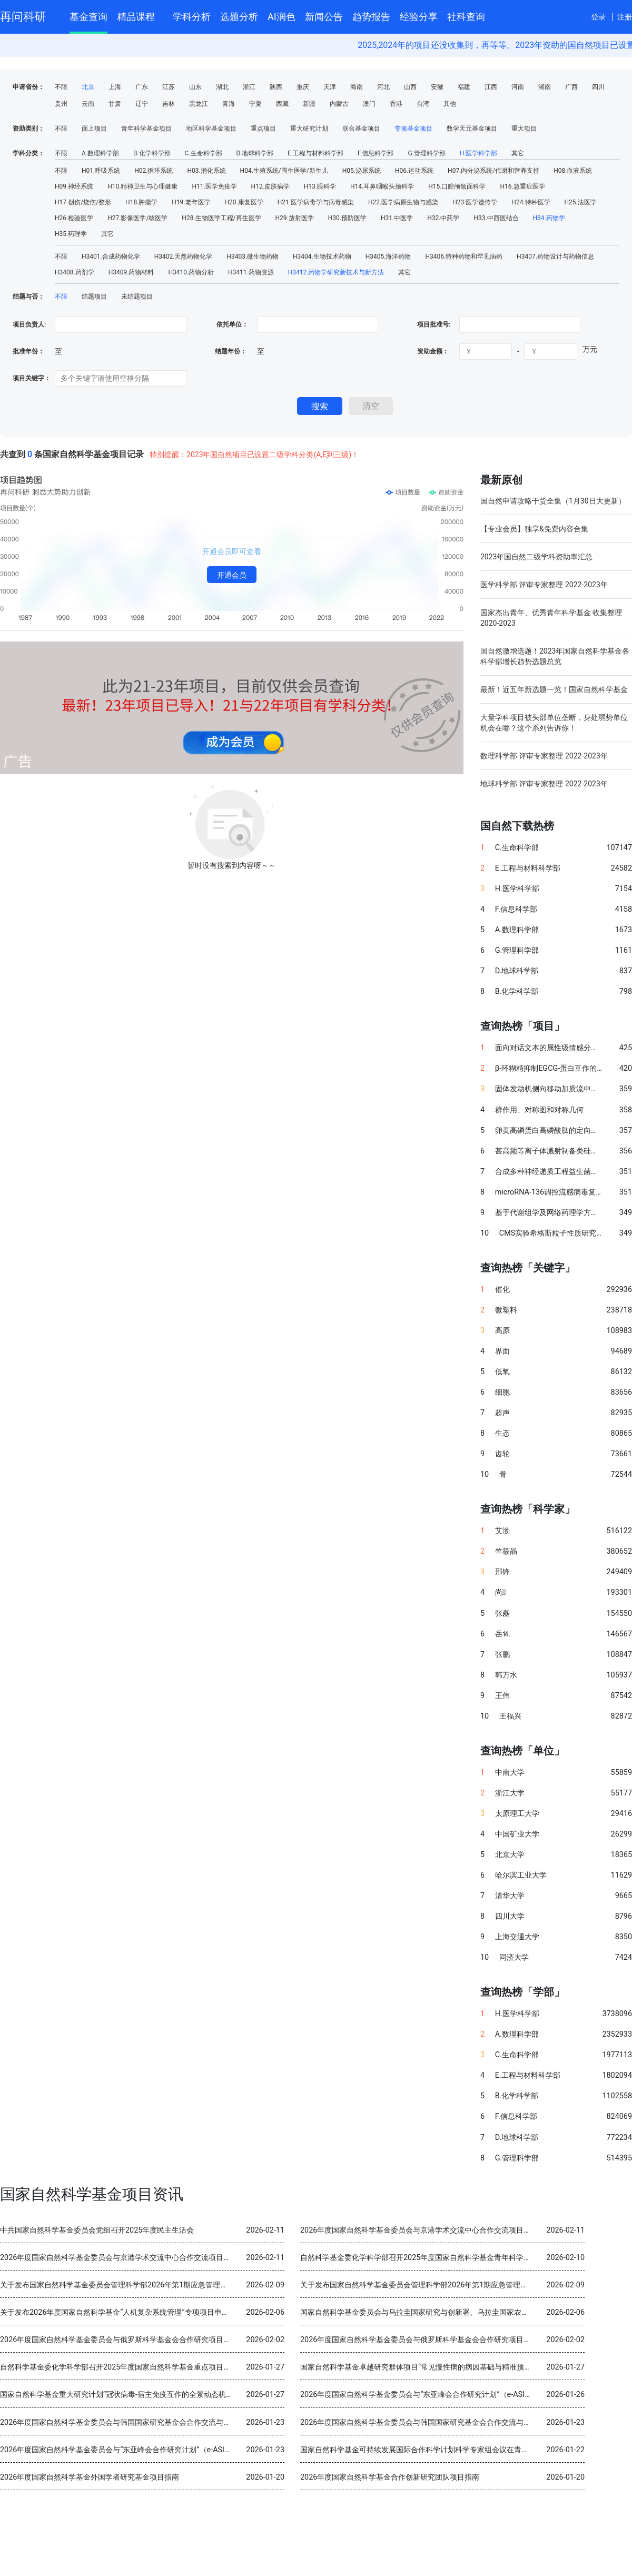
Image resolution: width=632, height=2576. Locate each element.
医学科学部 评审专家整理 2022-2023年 (544, 584)
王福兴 (510, 1716)
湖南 (544, 87)
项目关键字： (32, 378)
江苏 (168, 87)
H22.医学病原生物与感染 (403, 202)
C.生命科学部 (203, 153)
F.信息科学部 (375, 153)
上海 (114, 87)
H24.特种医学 (530, 202)
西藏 (282, 103)
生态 (502, 1433)
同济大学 (514, 1957)
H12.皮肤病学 (270, 186)
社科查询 (466, 16)
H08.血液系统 (573, 170)
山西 (410, 87)
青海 (228, 103)
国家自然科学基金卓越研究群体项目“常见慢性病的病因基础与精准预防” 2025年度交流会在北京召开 (463, 2367)
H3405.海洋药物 (388, 256)
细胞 (502, 1392)
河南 (517, 87)
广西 (571, 87)
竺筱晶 (506, 1551)
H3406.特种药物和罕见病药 (463, 256)
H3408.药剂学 (74, 272)
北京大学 (510, 1854)
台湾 (423, 103)
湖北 (222, 87)
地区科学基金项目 (211, 128)
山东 (195, 87)
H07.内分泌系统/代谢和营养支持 (493, 170)
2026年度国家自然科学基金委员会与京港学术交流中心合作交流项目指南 (419, 2230)
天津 (329, 87)
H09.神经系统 (74, 186)
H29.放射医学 (294, 218)
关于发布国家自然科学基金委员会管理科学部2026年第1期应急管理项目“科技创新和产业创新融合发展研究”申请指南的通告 (201, 2285)
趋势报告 (371, 16)
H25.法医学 (581, 202)
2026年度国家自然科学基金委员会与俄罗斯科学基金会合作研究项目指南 (119, 2339)
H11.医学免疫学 (214, 186)
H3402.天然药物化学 (183, 256)
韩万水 (506, 1675)
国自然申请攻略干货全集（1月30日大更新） (553, 501)
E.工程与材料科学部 (315, 153)
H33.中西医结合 (495, 218)
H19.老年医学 (191, 202)
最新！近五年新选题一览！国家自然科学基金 (554, 689)
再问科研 (23, 16)
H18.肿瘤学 (141, 202)
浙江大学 (510, 1793)
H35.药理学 (71, 234)
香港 (396, 103)
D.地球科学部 (254, 153)
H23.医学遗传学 (474, 202)
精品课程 (140, 15)
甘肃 (114, 103)
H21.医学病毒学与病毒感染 (316, 202)
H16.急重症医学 (522, 186)
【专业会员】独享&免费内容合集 (534, 529)
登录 (598, 17)
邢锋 (502, 1571)
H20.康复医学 (244, 202)
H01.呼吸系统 (101, 170)
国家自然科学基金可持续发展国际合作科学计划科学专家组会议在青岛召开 (422, 2449)
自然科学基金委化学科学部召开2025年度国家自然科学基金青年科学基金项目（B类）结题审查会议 (462, 2257)
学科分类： (28, 153)
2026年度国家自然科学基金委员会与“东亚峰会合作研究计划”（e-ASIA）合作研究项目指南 (448, 2394)
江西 (491, 87)
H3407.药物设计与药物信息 (555, 256)
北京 (88, 87)
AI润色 (281, 16)
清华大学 (510, 1895)
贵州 (61, 103)
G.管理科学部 (426, 153)
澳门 (369, 103)
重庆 (303, 87)
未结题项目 (137, 296)
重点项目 (263, 128)
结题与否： (28, 296)
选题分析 (239, 16)
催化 (502, 1289)
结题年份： (230, 351)
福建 (464, 87)
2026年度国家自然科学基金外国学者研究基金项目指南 (89, 2477)
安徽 (437, 87)
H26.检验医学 (74, 218)
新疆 (309, 103)
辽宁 (141, 103)
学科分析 (192, 16)
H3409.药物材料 (131, 272)
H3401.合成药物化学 (111, 256)
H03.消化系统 (206, 170)
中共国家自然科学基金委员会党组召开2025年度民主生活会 (97, 2230)
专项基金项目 (413, 128)
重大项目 (524, 128)
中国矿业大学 (517, 1834)
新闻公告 (324, 16)
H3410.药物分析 (191, 272)
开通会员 (231, 575)
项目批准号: (433, 324)
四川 (598, 87)
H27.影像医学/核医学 (137, 218)
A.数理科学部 (100, 153)
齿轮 (502, 1453)
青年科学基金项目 (146, 128)
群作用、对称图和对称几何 (539, 1110)
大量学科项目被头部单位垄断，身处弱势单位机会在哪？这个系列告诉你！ (554, 722)
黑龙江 (198, 103)
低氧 (502, 1371)
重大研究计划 (309, 128)
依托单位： (231, 324)
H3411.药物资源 (251, 272)
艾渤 (502, 1530)
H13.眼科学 (320, 186)
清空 (370, 406)
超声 (502, 1412)
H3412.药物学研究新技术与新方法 (336, 272)
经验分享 (419, 16)
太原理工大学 (517, 1813)
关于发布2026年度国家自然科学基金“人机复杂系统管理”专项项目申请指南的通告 (133, 2312)
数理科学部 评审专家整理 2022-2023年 (544, 756)
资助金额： (433, 351)
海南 (356, 87)
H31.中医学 (397, 218)
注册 (624, 17)
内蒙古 (339, 103)
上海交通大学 (517, 1936)
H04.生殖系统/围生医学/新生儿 (284, 170)
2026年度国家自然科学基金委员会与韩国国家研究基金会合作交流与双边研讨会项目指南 (145, 2422)
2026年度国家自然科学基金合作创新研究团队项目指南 (389, 2477)
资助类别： (28, 128)
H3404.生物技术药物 (322, 256)
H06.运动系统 (414, 170)
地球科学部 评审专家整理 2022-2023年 (544, 783)
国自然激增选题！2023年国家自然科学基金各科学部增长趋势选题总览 (554, 656)
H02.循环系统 (153, 170)
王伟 (502, 1695)
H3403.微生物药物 (252, 256)
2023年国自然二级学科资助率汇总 (536, 556)
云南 (88, 103)
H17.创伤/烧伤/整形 (83, 202)
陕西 (276, 87)
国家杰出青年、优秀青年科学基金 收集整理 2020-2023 (551, 617)
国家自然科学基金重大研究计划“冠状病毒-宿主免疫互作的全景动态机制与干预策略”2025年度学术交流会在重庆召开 (189, 2394)
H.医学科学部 (479, 153)
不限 (61, 87)
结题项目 (94, 296)
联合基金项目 (361, 128)
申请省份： (28, 87)
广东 (141, 87)
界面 (502, 1351)
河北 (383, 87)
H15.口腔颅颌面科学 (457, 186)
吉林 (168, 103)
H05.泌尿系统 (361, 170)
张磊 (502, 1613)
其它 (517, 153)
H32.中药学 (443, 218)
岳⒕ (502, 1634)
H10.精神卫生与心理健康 (142, 186)
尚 (500, 1592)
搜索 (319, 406)
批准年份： (28, 351)
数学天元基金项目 (472, 128)
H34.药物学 (549, 218)
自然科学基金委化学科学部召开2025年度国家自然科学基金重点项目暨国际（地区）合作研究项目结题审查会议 (181, 2367)
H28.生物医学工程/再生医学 (221, 218)
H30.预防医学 (347, 218)
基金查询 (88, 16)
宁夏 (255, 103)
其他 (449, 103)
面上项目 (94, 128)
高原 (502, 1330)
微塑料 (506, 1310)
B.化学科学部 (152, 153)
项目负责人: (29, 324)
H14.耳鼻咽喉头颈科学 (382, 186)
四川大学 (510, 1916)
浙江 (249, 87)
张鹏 (502, 1654)
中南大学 (510, 1772)
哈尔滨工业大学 (521, 1875)
